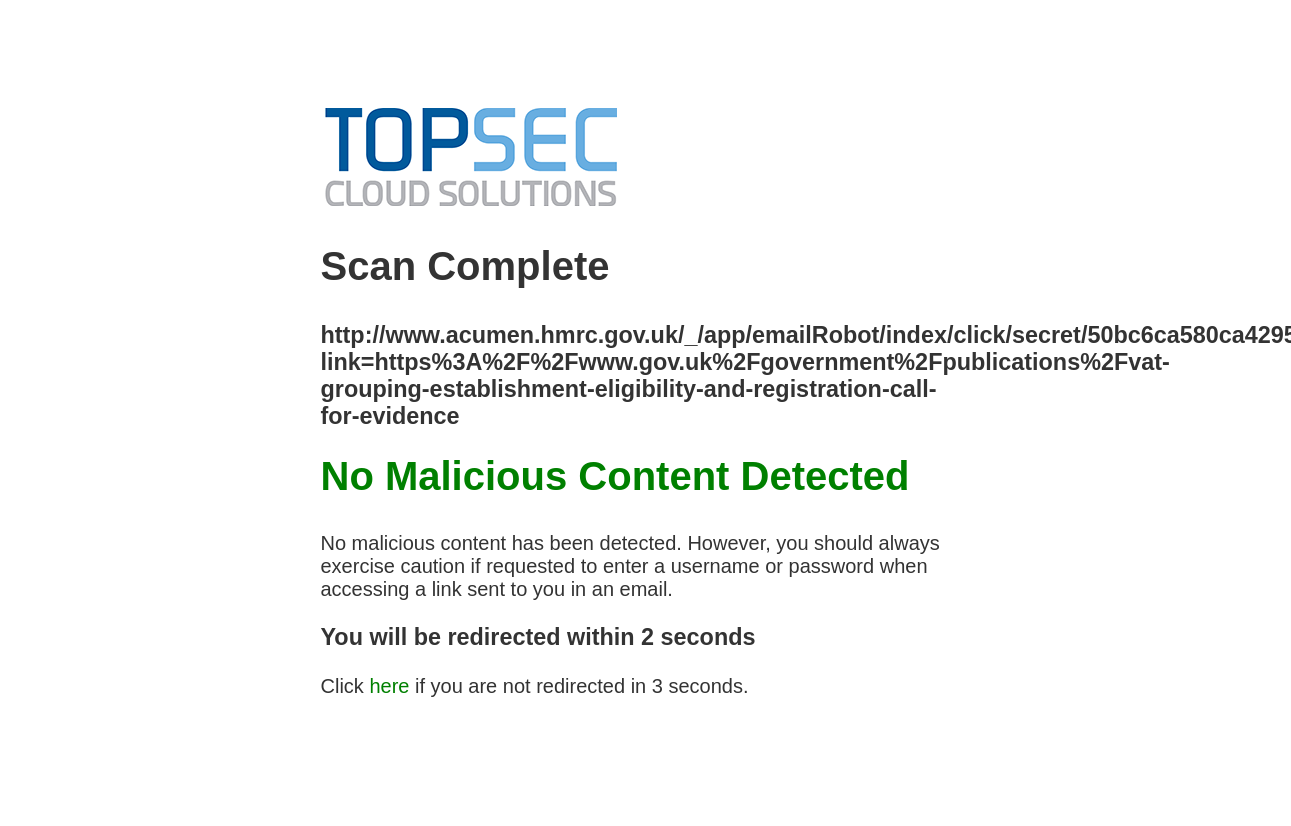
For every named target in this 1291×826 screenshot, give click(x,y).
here (389, 686)
